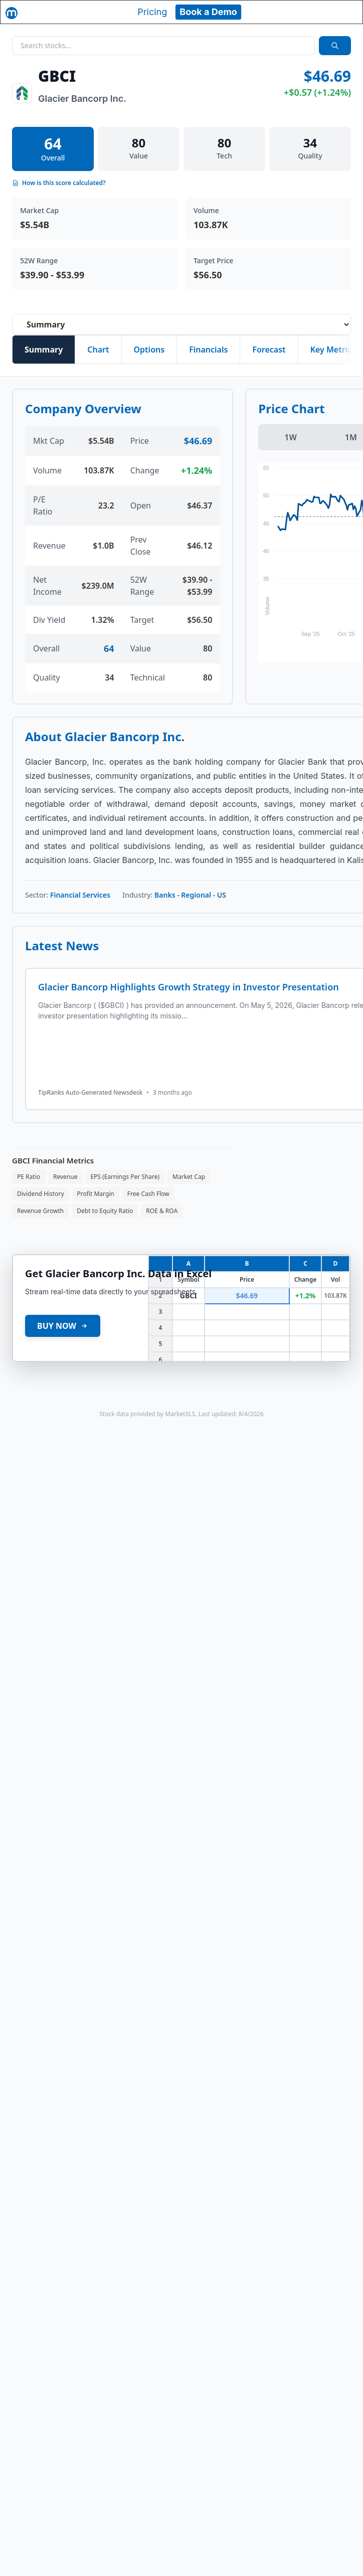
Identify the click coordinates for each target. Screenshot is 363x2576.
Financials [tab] (208, 349)
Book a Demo (208, 12)
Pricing (152, 12)
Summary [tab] (44, 349)
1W (290, 437)
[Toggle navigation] (345, 12)
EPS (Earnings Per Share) (124, 1176)
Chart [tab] (98, 349)
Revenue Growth (40, 1211)
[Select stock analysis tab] (181, 324)
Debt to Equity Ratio (105, 1211)
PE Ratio (28, 1176)
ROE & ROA (161, 1211)
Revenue (65, 1176)
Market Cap (188, 1176)
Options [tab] (149, 349)
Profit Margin (95, 1193)
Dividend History (40, 1193)
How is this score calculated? (59, 183)
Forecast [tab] (268, 349)
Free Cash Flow (148, 1193)
